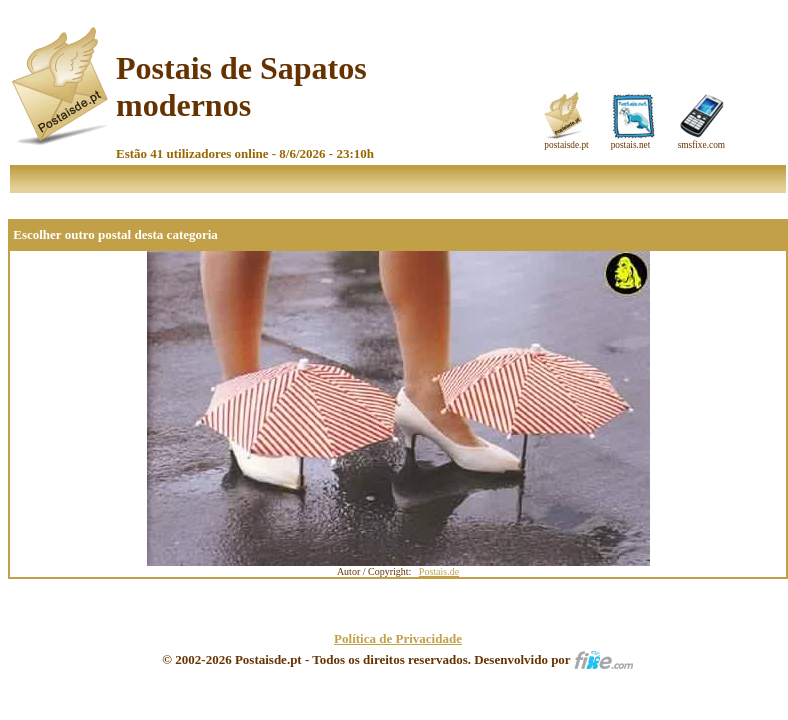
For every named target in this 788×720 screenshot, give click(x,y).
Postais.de (439, 571)
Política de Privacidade (398, 638)
